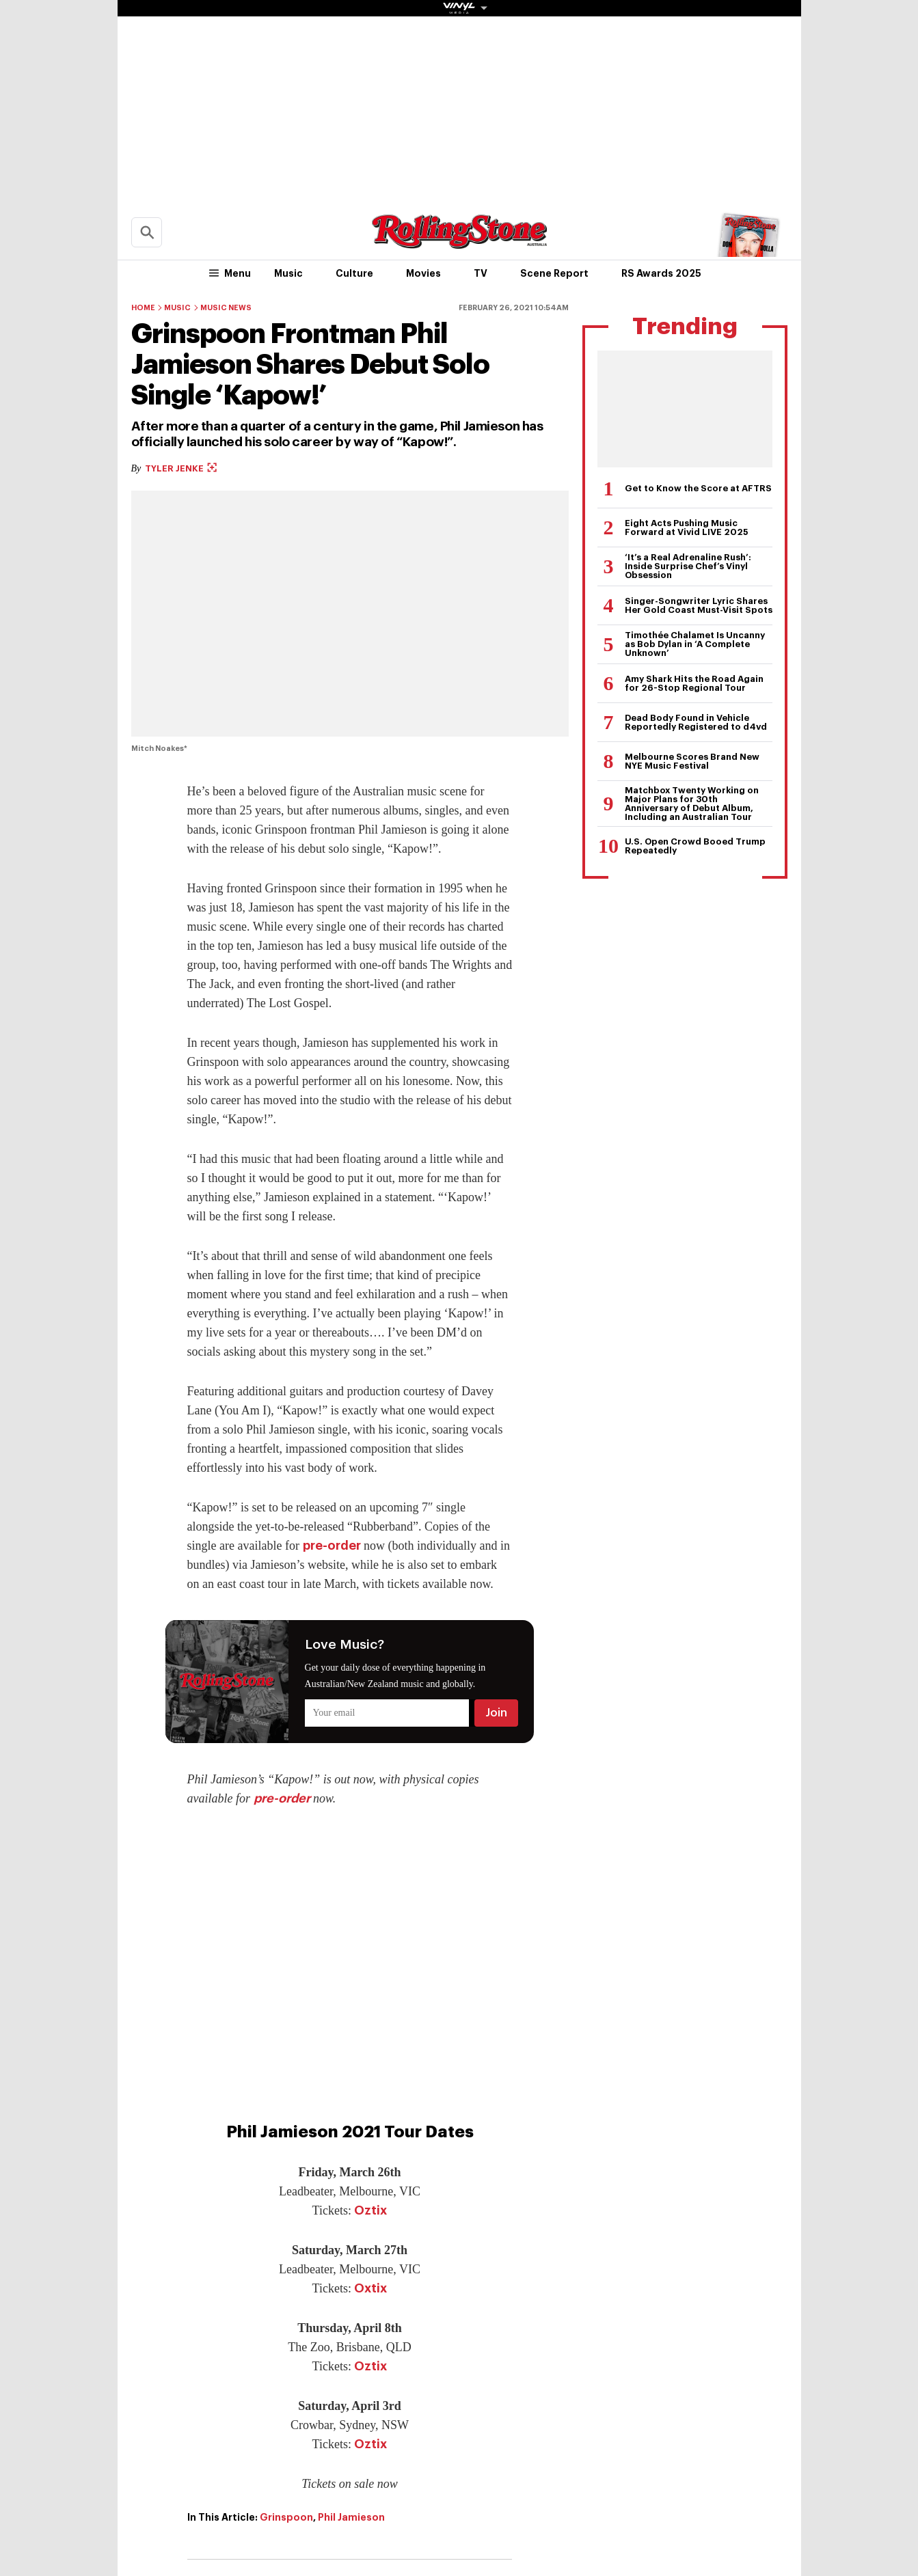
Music (288, 273)
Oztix (370, 2210)
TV (480, 273)
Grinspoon (286, 2517)
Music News (226, 308)
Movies (423, 273)
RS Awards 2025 (661, 273)
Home (143, 308)
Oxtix (370, 2288)
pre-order (332, 1545)
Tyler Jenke (181, 468)
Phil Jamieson (351, 2517)
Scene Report (554, 273)
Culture (354, 273)
